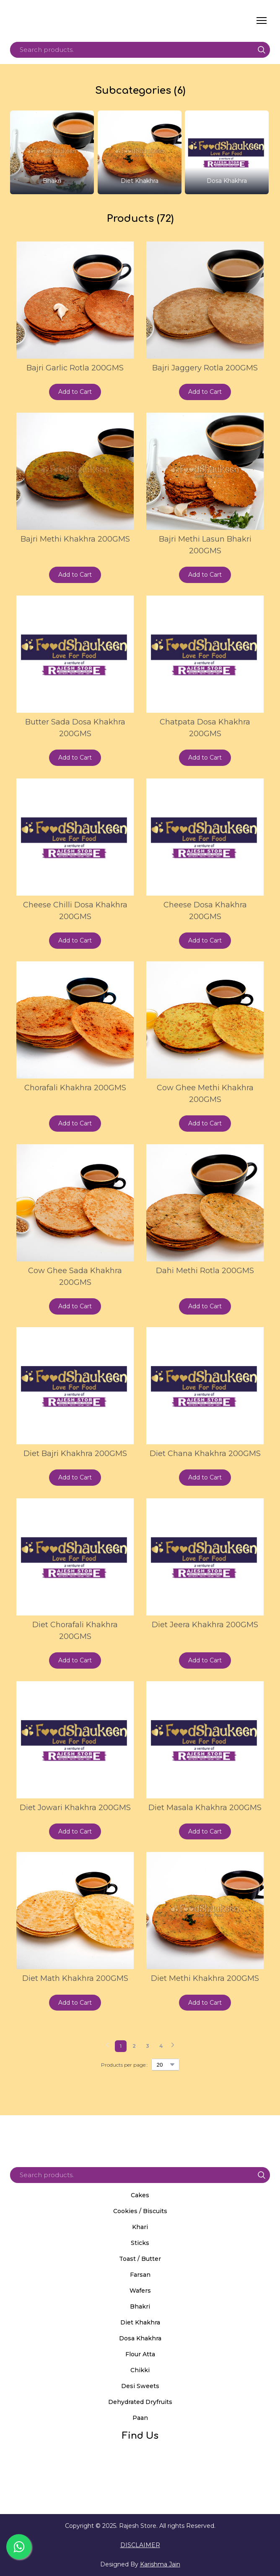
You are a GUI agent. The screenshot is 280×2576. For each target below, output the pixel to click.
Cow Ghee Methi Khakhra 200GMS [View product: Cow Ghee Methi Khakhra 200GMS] (205, 1093)
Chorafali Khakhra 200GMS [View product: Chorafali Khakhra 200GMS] (75, 1087)
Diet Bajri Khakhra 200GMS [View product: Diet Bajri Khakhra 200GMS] (75, 1453)
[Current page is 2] (134, 2046)
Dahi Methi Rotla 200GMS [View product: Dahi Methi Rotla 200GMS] (205, 1270)
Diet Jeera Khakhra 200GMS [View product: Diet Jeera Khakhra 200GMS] (205, 1624)
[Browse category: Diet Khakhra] (139, 152)
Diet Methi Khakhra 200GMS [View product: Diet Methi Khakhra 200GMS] (205, 1978)
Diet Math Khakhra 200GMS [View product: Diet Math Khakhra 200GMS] (75, 1978)
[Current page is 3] (147, 2046)
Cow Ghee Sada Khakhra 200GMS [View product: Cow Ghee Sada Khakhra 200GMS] (75, 1276)
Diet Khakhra (140, 2322)
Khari (140, 2227)
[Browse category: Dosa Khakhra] (227, 152)
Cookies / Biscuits (140, 2211)
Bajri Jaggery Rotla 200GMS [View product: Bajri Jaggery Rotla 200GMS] (205, 367)
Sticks (140, 2243)
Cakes (140, 2195)
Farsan (140, 2274)
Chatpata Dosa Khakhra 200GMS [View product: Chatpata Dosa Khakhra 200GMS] (205, 727)
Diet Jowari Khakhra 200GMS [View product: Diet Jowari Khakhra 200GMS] (75, 1807)
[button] (262, 50)
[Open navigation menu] (261, 20)
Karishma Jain (160, 2564)
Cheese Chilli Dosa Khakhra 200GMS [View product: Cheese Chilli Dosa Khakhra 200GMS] (75, 910)
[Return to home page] (89, 20)
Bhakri (140, 2306)
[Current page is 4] (161, 2046)
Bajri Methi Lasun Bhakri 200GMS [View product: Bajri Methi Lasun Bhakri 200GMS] (205, 544)
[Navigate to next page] (172, 2046)
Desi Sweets (140, 2386)
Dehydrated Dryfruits (140, 2402)
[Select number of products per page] (165, 2064)
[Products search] (140, 50)
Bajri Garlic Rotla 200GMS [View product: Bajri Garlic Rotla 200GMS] (75, 367)
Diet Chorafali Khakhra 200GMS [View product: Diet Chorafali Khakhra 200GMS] (75, 1630)
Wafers (140, 2290)
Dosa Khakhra (140, 2338)
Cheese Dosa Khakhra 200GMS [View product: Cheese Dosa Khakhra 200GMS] (205, 910)
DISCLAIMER (140, 2545)
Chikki (140, 2370)
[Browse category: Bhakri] (52, 152)
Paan (140, 2418)
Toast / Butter (140, 2259)
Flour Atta (140, 2354)
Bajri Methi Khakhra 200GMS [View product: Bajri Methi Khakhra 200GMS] (75, 539)
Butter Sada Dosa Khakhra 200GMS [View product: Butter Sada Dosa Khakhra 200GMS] (75, 727)
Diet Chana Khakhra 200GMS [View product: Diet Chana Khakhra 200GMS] (205, 1453)
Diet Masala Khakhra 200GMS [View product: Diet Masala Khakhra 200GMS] (205, 1807)
